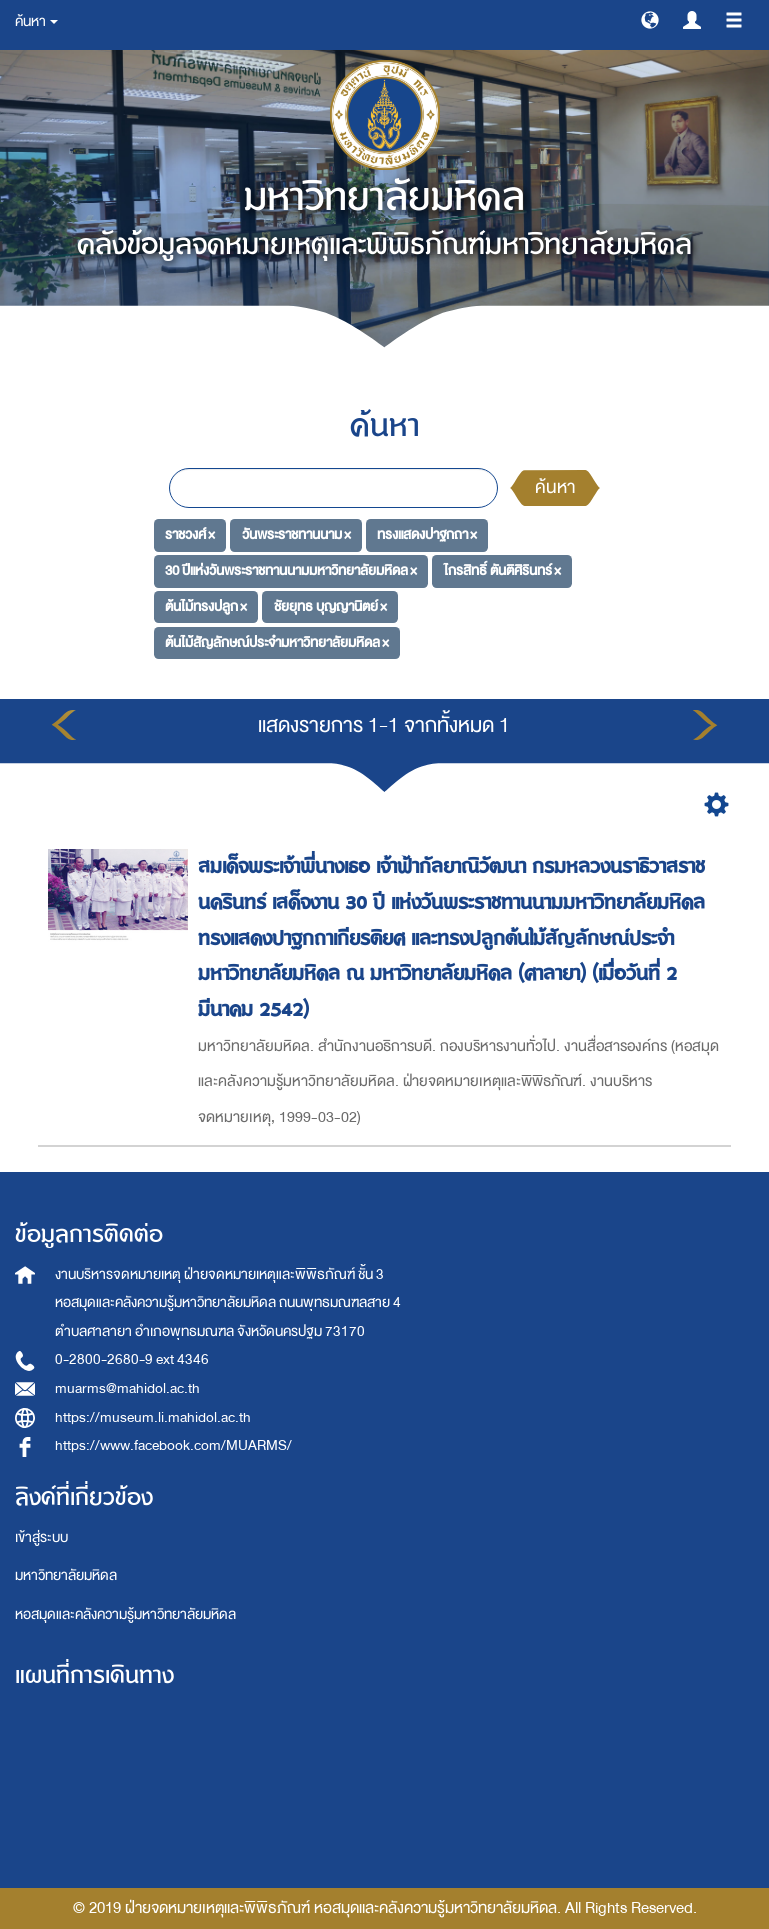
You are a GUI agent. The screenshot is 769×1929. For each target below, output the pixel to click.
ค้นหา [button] (36, 21)
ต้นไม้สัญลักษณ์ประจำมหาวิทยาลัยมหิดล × (277, 641)
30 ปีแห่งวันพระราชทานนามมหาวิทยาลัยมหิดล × (291, 570)
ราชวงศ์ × (190, 534)
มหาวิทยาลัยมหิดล (66, 1575)
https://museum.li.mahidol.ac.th (153, 1417)
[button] (650, 19)
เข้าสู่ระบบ (41, 1537)
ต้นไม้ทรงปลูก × (206, 606)
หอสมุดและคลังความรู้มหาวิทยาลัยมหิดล (125, 1614)
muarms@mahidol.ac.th (127, 1388)
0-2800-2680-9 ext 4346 (132, 1359)
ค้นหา (555, 487)
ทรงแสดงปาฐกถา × (427, 534)
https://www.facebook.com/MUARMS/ (173, 1445)
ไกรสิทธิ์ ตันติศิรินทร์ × (502, 570)
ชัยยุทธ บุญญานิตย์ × (330, 606)
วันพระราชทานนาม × (296, 534)
